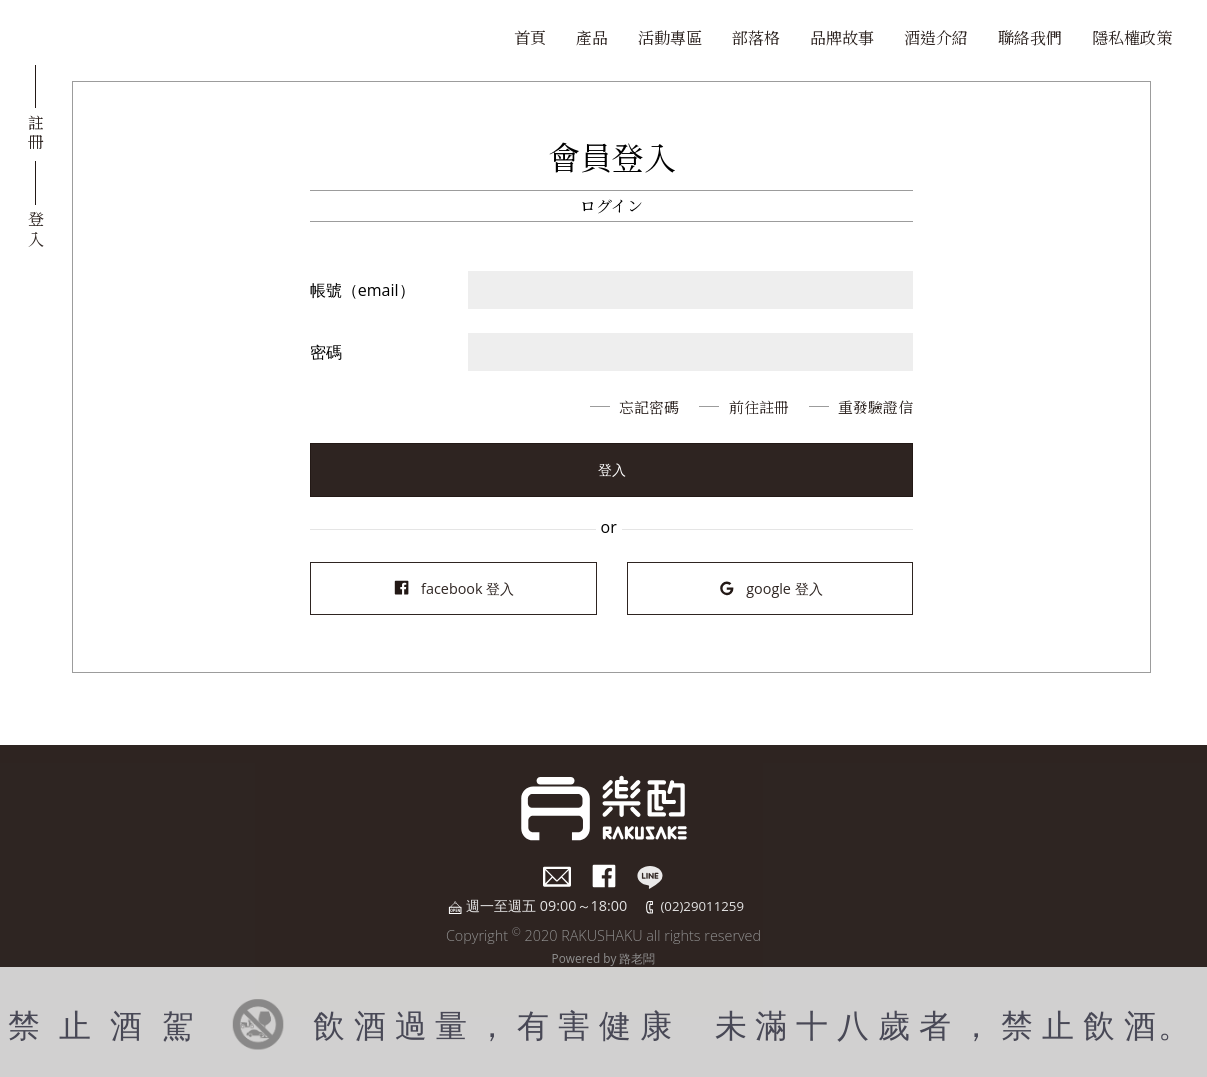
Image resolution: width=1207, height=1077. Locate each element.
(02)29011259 (702, 905)
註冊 (36, 131)
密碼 (326, 352)
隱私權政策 (1132, 37)
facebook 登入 (453, 588)
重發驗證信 (873, 406)
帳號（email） (362, 290)
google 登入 (770, 588)
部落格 (756, 37)
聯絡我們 (1030, 37)
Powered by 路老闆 (603, 957)
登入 (36, 227)
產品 (592, 37)
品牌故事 (842, 37)
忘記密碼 (633, 406)
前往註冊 (749, 406)
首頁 (530, 37)
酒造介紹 (936, 37)
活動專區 (670, 37)
